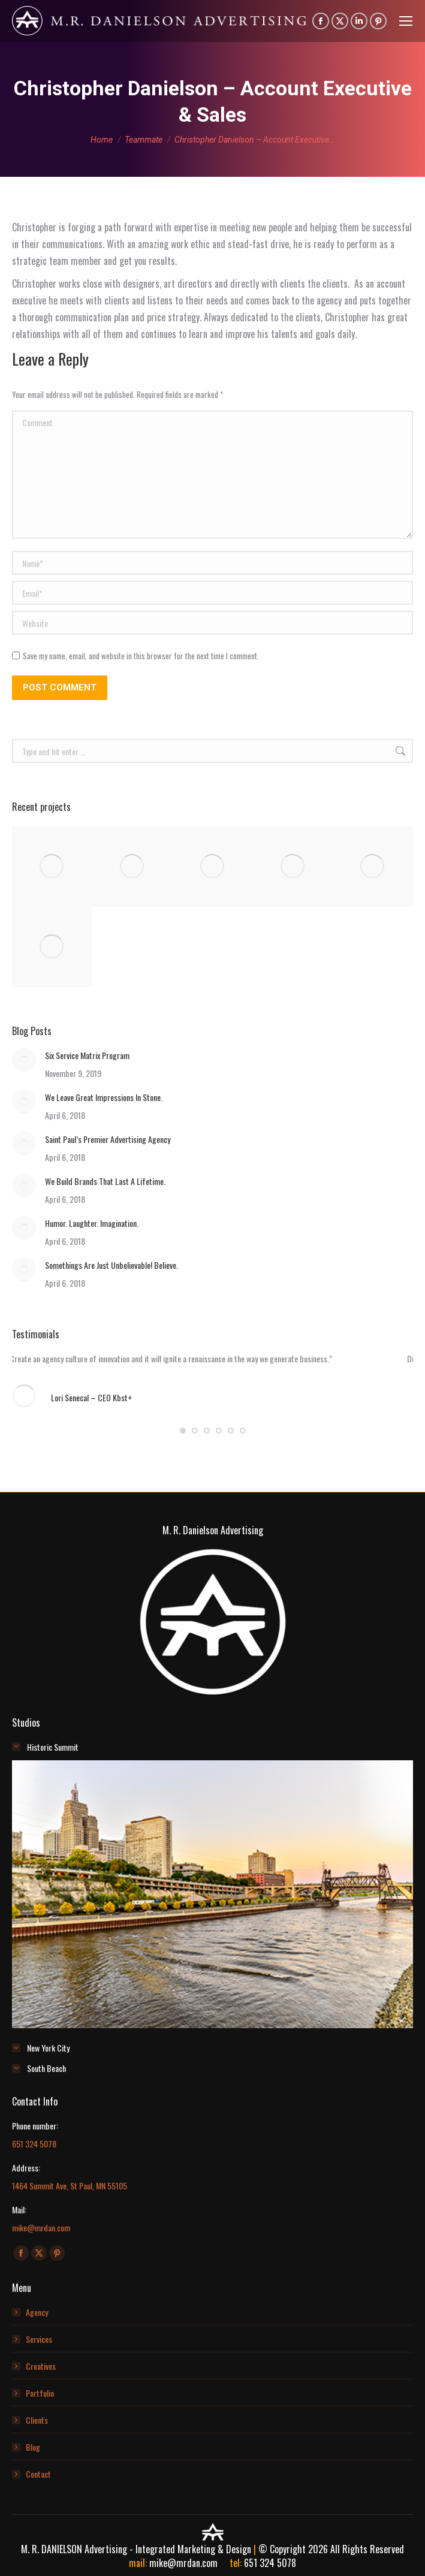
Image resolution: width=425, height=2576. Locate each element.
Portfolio (40, 2393)
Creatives (41, 2366)
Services (39, 2339)
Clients (37, 2420)
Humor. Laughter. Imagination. (91, 1223)
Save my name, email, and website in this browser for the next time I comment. (141, 656)
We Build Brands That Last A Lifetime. (105, 1181)
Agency (37, 2312)
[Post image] (24, 1060)
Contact (38, 2474)
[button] (183, 1431)
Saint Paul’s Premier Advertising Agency (107, 1139)
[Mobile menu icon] (406, 21)
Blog (33, 2447)
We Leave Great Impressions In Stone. (103, 1097)
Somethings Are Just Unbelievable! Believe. (111, 1265)
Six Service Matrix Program (87, 1055)
